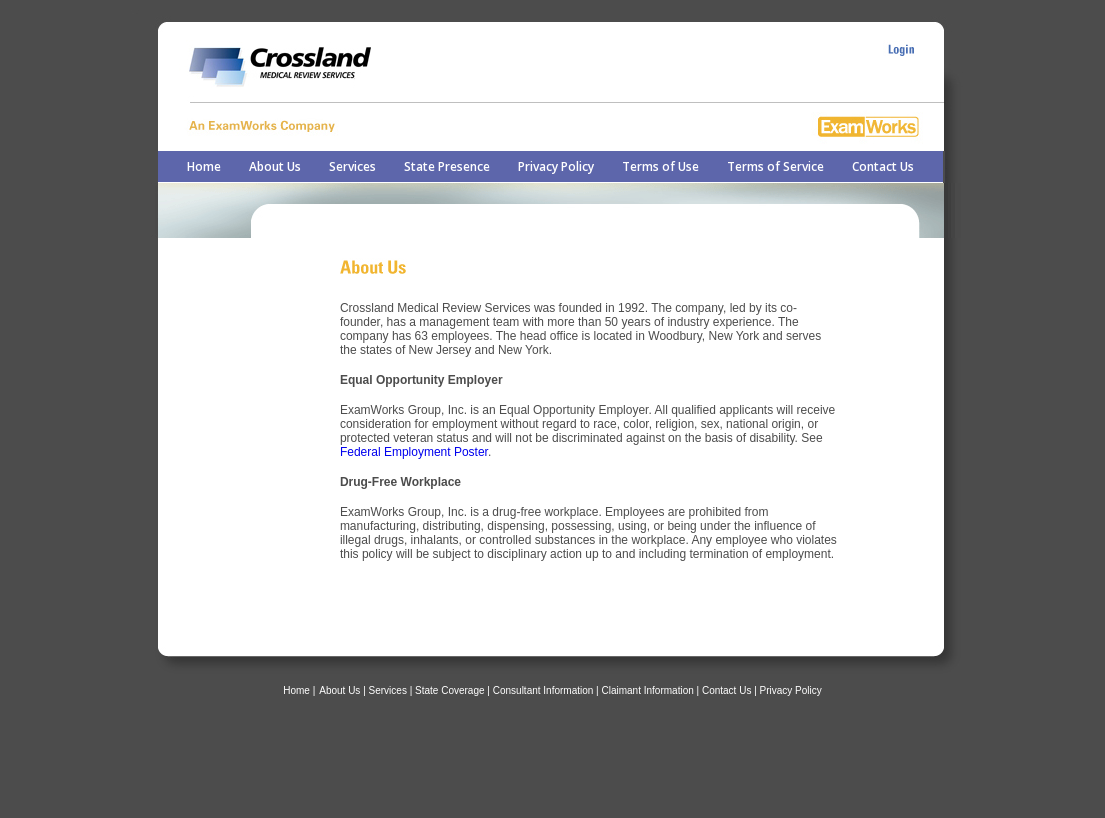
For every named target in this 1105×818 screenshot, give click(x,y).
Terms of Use (660, 166)
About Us (275, 166)
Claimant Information (648, 690)
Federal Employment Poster (414, 452)
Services (352, 166)
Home (204, 166)
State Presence (447, 166)
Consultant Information (544, 690)
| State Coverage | (451, 690)
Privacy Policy (556, 166)
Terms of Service (775, 166)
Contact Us (883, 166)
